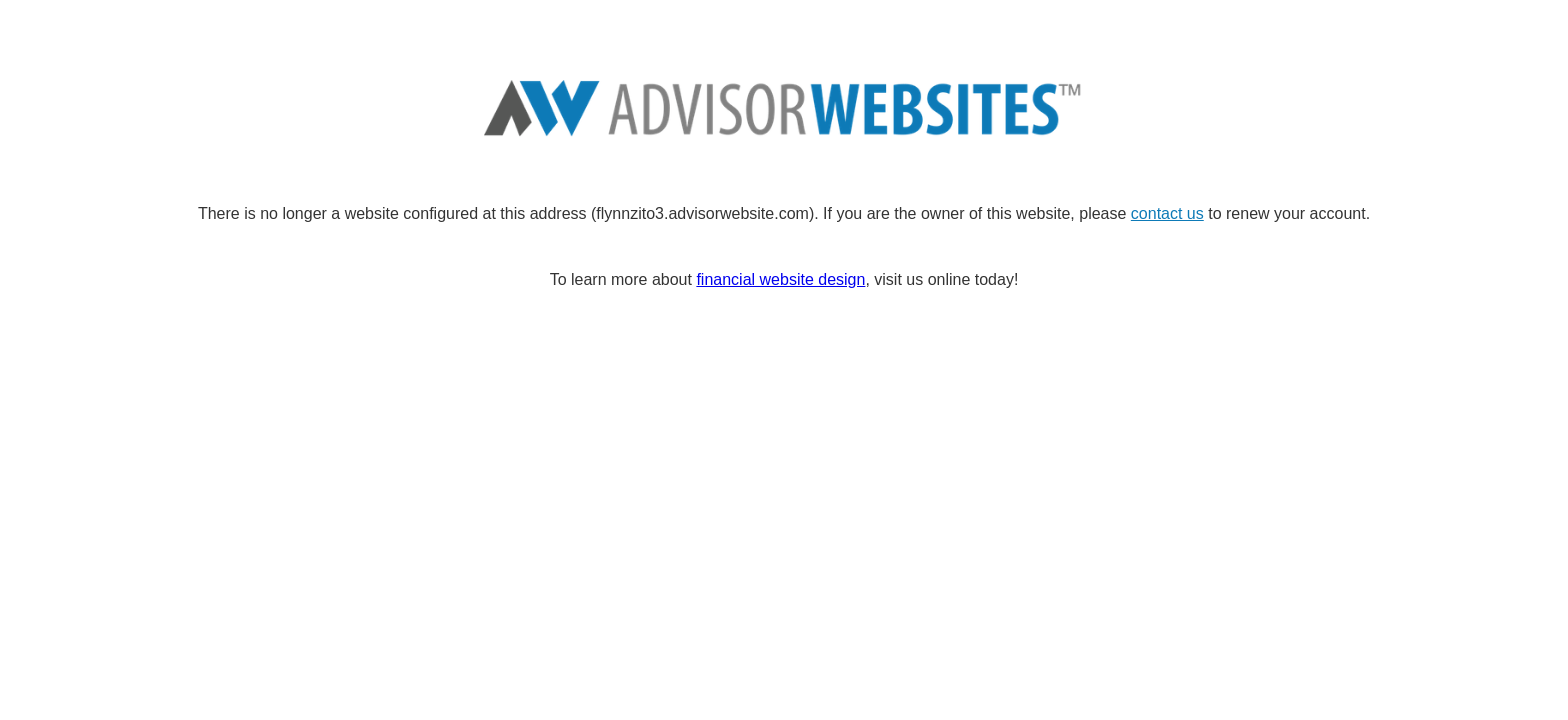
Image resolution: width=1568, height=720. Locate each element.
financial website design (780, 279)
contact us (1167, 213)
